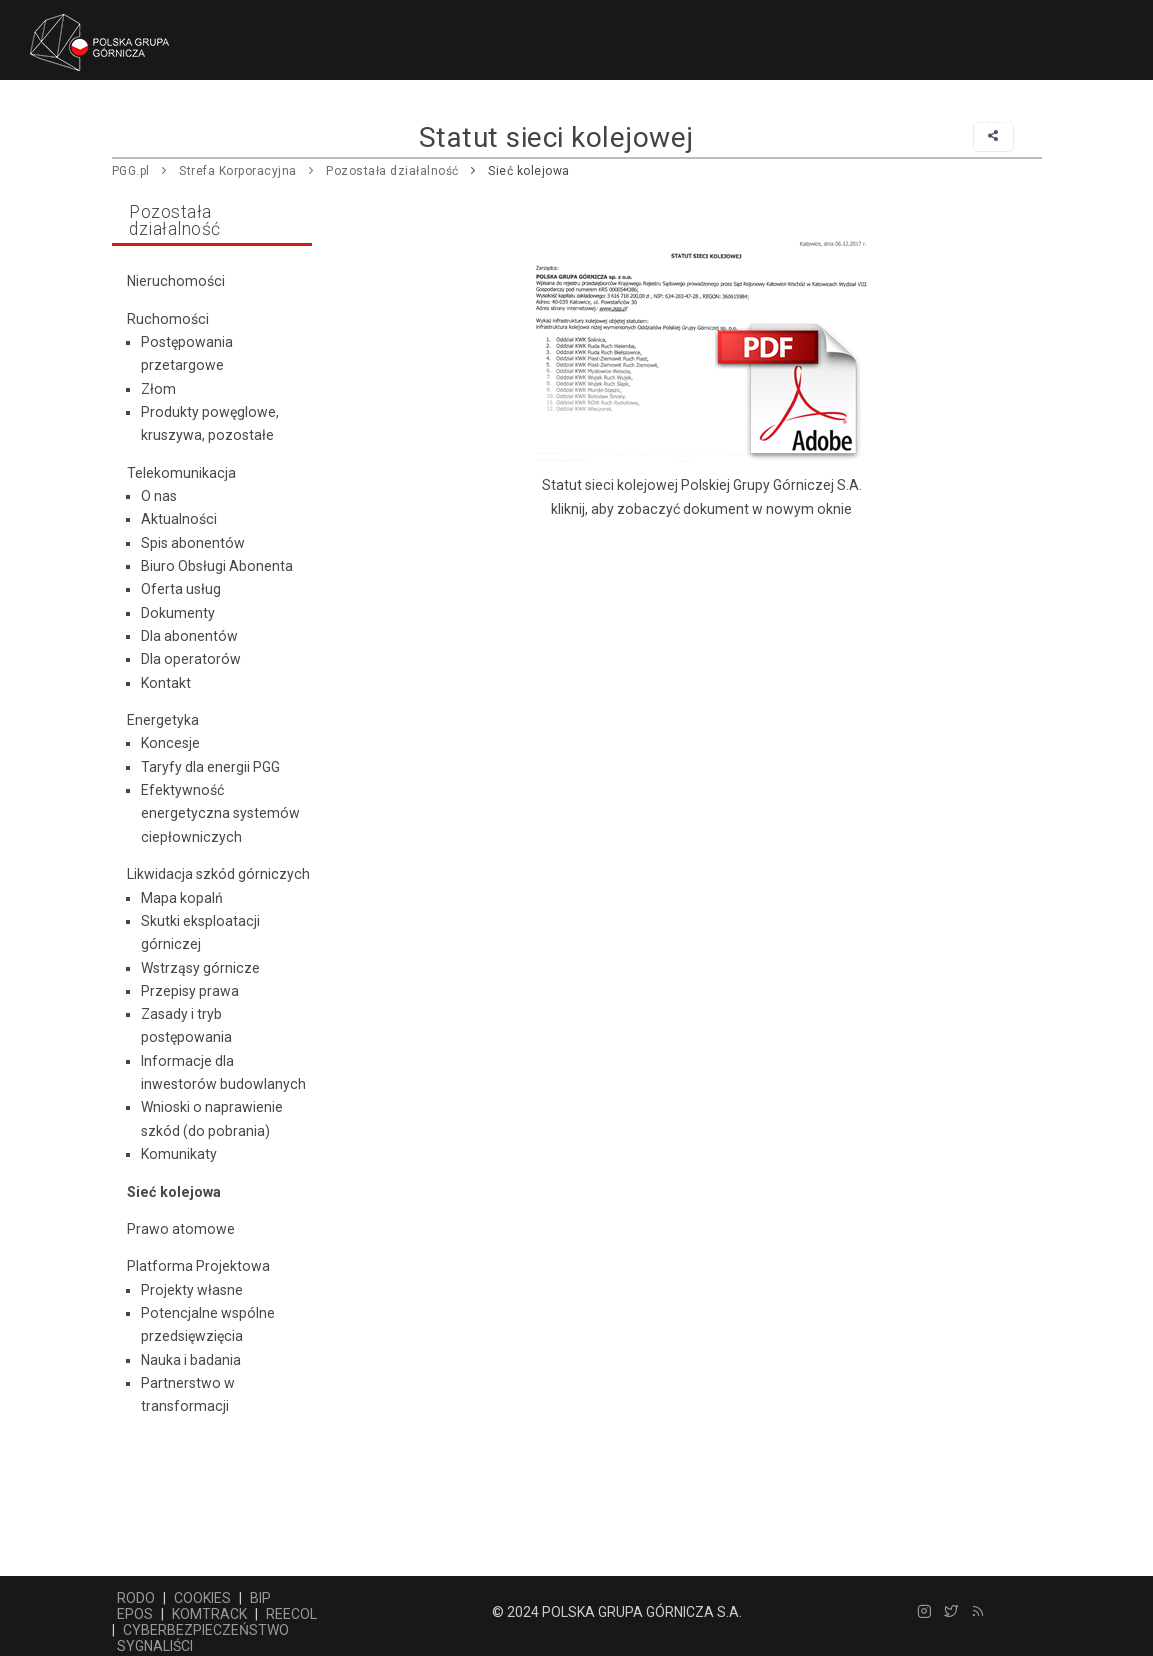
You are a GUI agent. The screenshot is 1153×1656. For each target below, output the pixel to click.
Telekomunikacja (181, 473)
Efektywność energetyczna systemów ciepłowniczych (220, 813)
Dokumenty (178, 613)
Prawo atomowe (181, 1229)
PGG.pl (131, 171)
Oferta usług (181, 589)
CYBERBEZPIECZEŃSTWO (206, 1630)
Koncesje (170, 743)
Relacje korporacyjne (936, 121)
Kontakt (166, 683)
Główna (176, 121)
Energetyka (163, 720)
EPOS (135, 1614)
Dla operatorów (191, 659)
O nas (159, 496)
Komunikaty (179, 1154)
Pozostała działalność (497, 121)
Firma (255, 121)
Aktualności (179, 519)
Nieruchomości (176, 281)
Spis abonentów (193, 543)
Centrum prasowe (681, 121)
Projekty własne (192, 1290)
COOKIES (202, 1598)
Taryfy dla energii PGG (210, 767)
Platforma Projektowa (198, 1266)
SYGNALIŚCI (155, 1646)
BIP (260, 1598)
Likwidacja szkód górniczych (218, 874)
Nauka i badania (191, 1360)
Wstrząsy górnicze (200, 968)
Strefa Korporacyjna (238, 171)
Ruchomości (168, 319)
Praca (800, 121)
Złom (158, 389)
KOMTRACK (209, 1614)
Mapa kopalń (182, 898)
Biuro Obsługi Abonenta (217, 566)
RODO (136, 1598)
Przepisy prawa (190, 991)
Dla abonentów (189, 636)
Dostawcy (343, 121)
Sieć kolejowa (529, 171)
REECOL (291, 1614)
